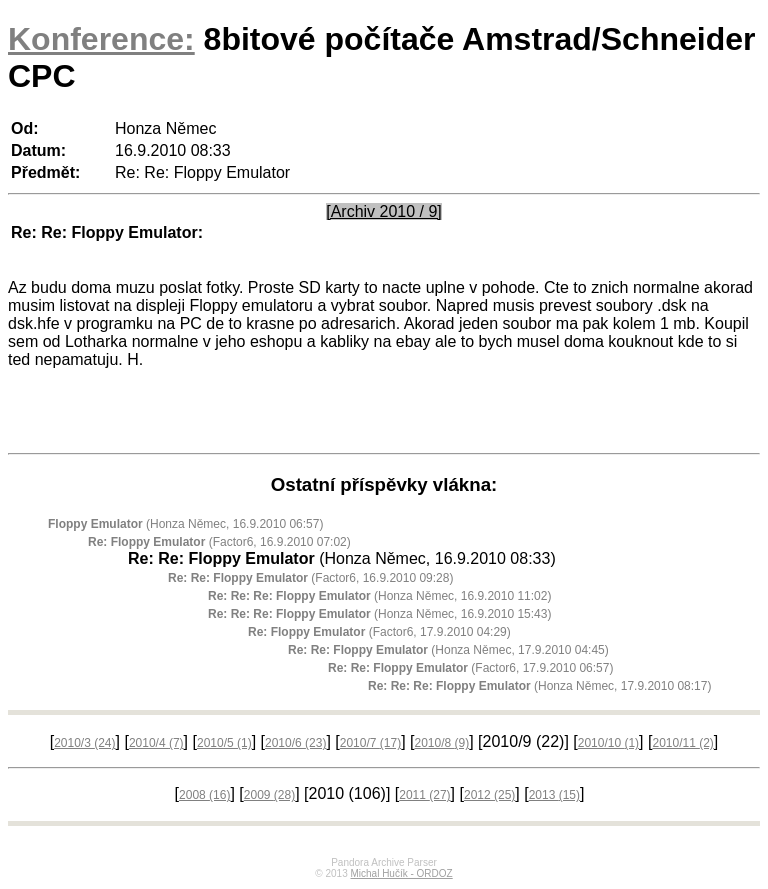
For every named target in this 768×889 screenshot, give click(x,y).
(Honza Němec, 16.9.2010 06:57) (185, 524)
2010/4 (156, 743)
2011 (424, 795)
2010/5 (224, 743)
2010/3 (84, 743)
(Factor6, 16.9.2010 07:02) (219, 542)
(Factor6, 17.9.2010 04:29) (379, 632)
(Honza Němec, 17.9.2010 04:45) (448, 650)
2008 (204, 795)
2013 (554, 795)
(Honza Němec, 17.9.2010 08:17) (539, 686)
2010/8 (441, 743)
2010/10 (608, 743)
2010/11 (682, 743)
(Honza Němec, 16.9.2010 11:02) (379, 596)
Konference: (101, 39)
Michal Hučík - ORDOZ (401, 873)
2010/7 (370, 743)
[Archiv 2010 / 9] (384, 211)
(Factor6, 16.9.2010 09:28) (310, 578)
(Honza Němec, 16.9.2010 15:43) (379, 614)
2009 (269, 795)
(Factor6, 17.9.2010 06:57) (470, 668)
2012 (489, 795)
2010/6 (295, 743)
